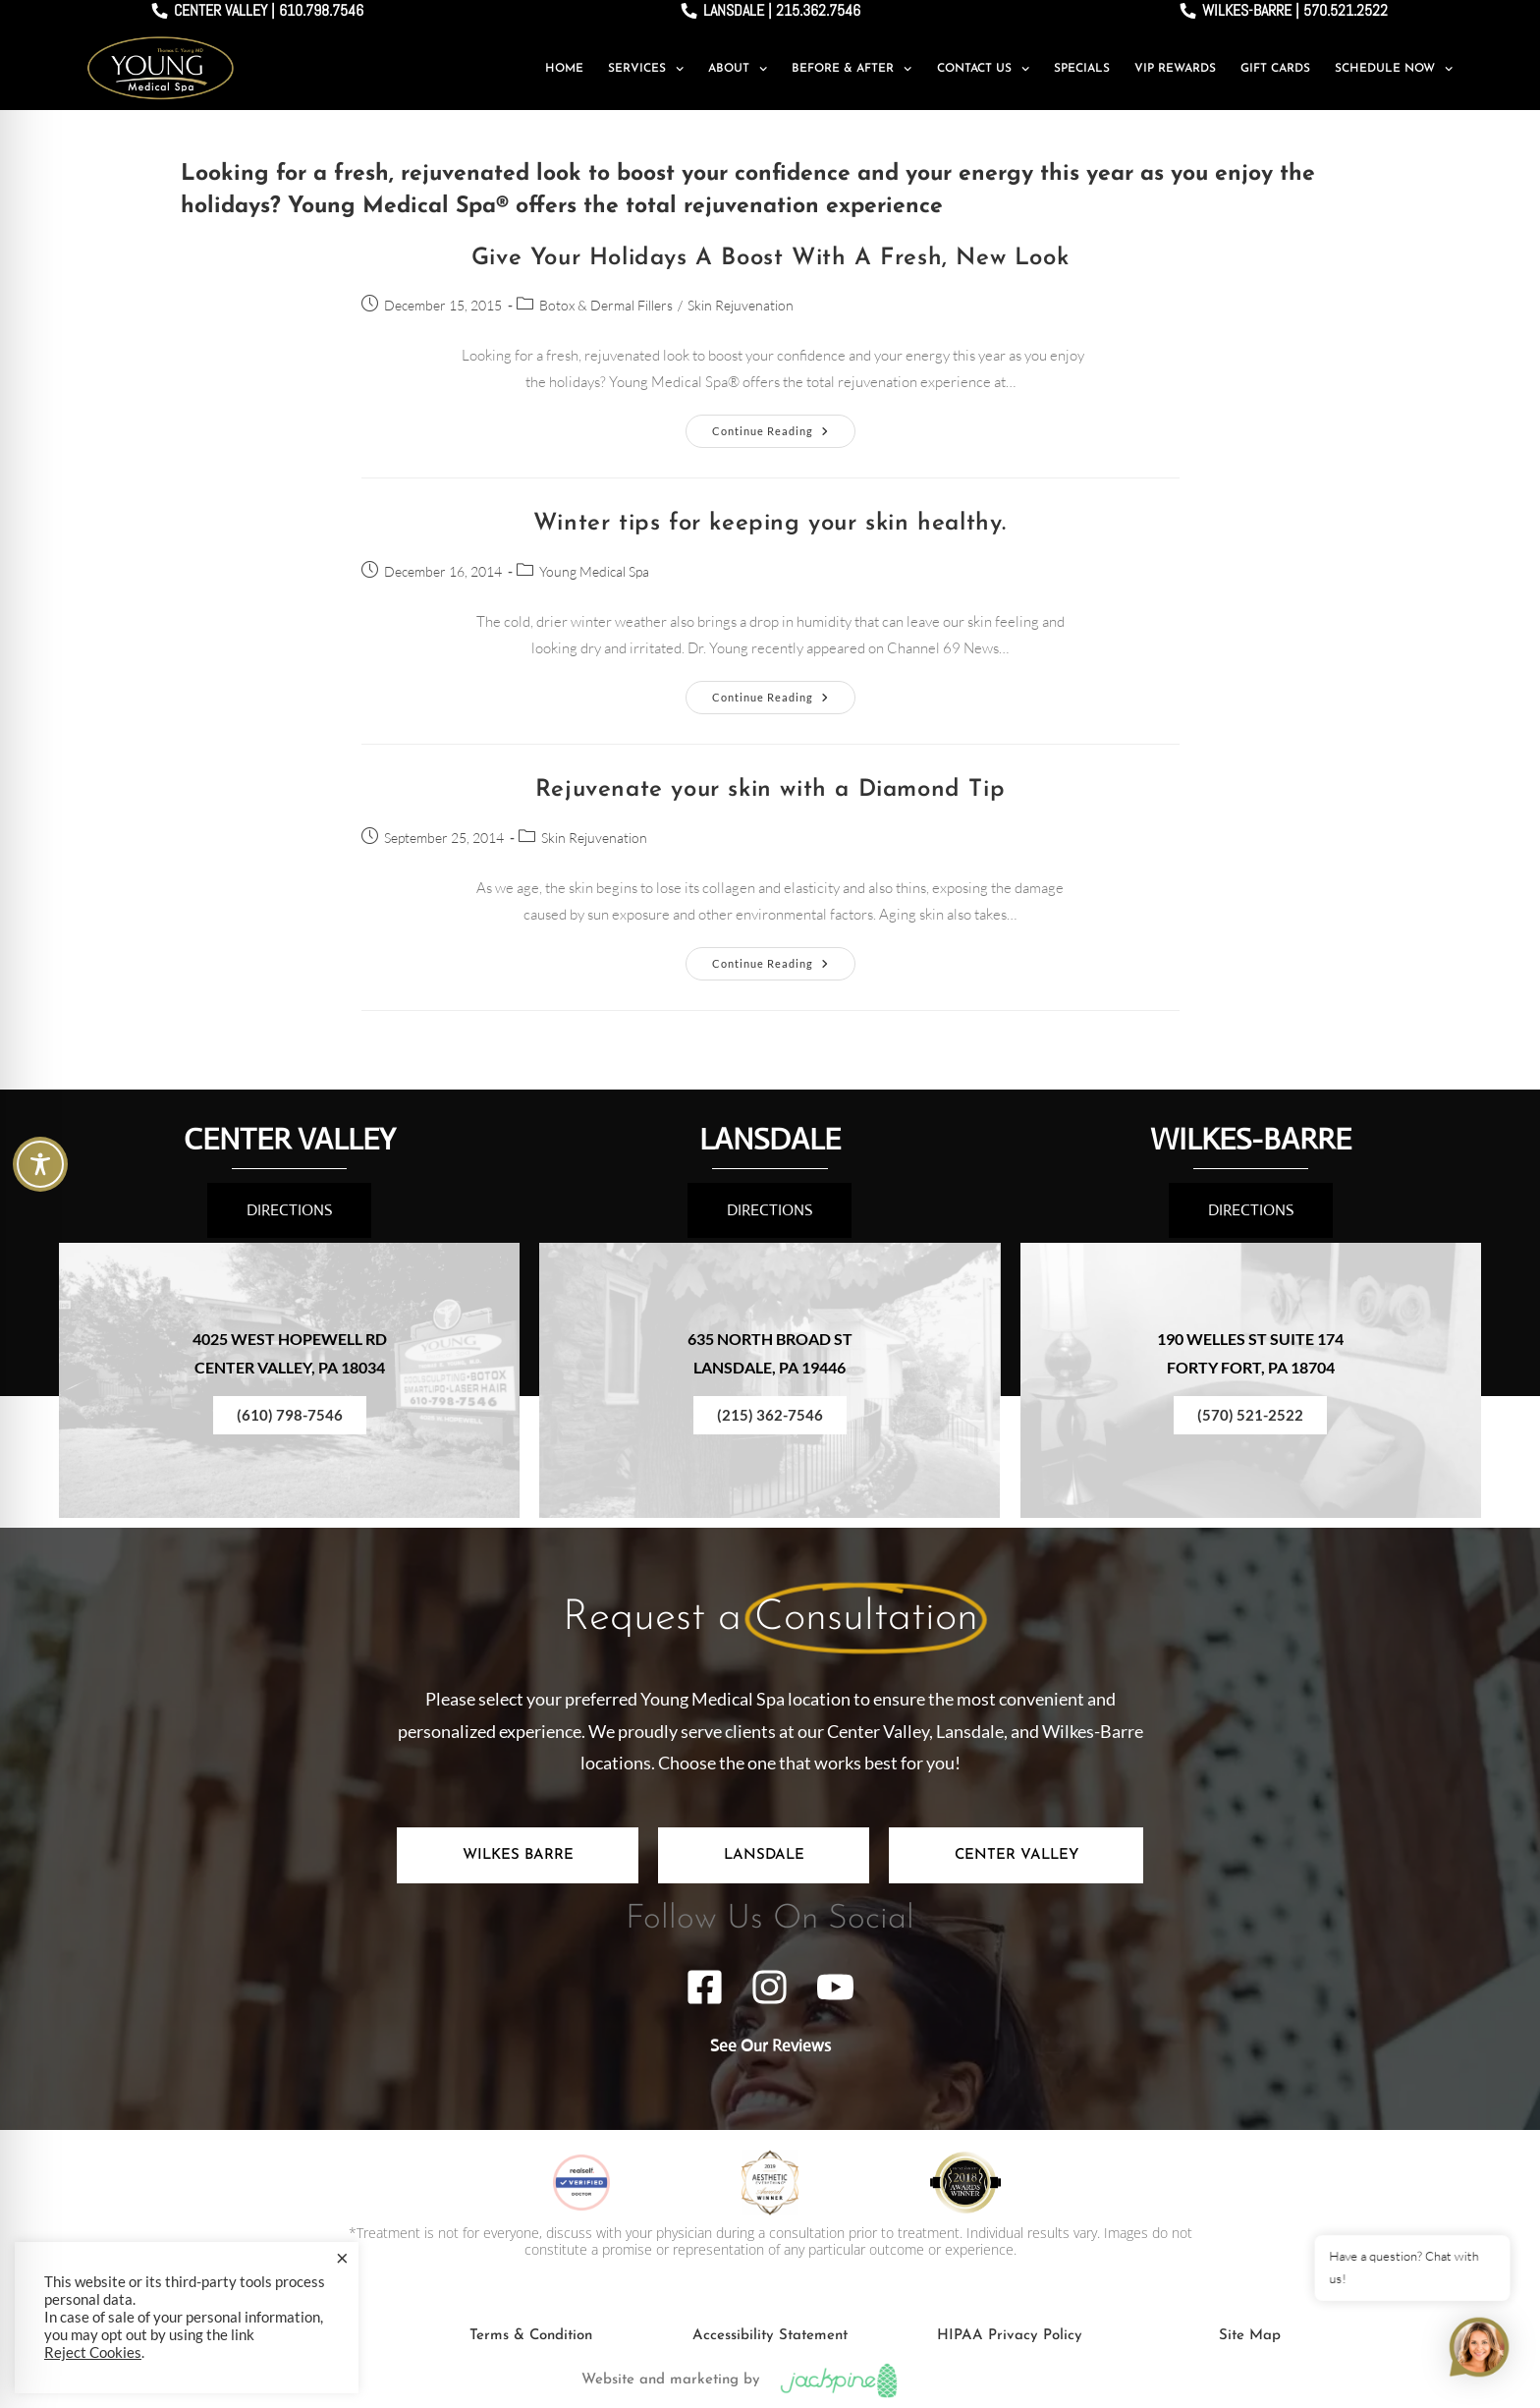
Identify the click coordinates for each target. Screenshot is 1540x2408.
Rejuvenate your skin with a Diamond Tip (770, 790)
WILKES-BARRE (1250, 1139)
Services (646, 69)
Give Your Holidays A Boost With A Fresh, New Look (770, 258)
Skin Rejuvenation (741, 305)
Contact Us (983, 69)
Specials (1082, 69)
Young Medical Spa (594, 571)
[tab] (517, 1855)
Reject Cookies (92, 2352)
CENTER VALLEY (290, 1139)
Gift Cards (1275, 69)
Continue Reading (783, 426)
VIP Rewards (1175, 69)
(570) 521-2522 (1250, 1415)
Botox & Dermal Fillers (606, 305)
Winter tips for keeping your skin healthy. (770, 523)
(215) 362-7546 (770, 1415)
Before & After (851, 69)
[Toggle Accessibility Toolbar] (40, 1164)
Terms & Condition (530, 2335)
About (737, 69)
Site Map (1250, 2335)
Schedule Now (1394, 69)
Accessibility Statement (770, 2335)
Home (564, 69)
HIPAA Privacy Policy (1009, 2335)
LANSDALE (770, 1139)
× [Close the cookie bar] (342, 2257)
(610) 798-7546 (290, 1415)
